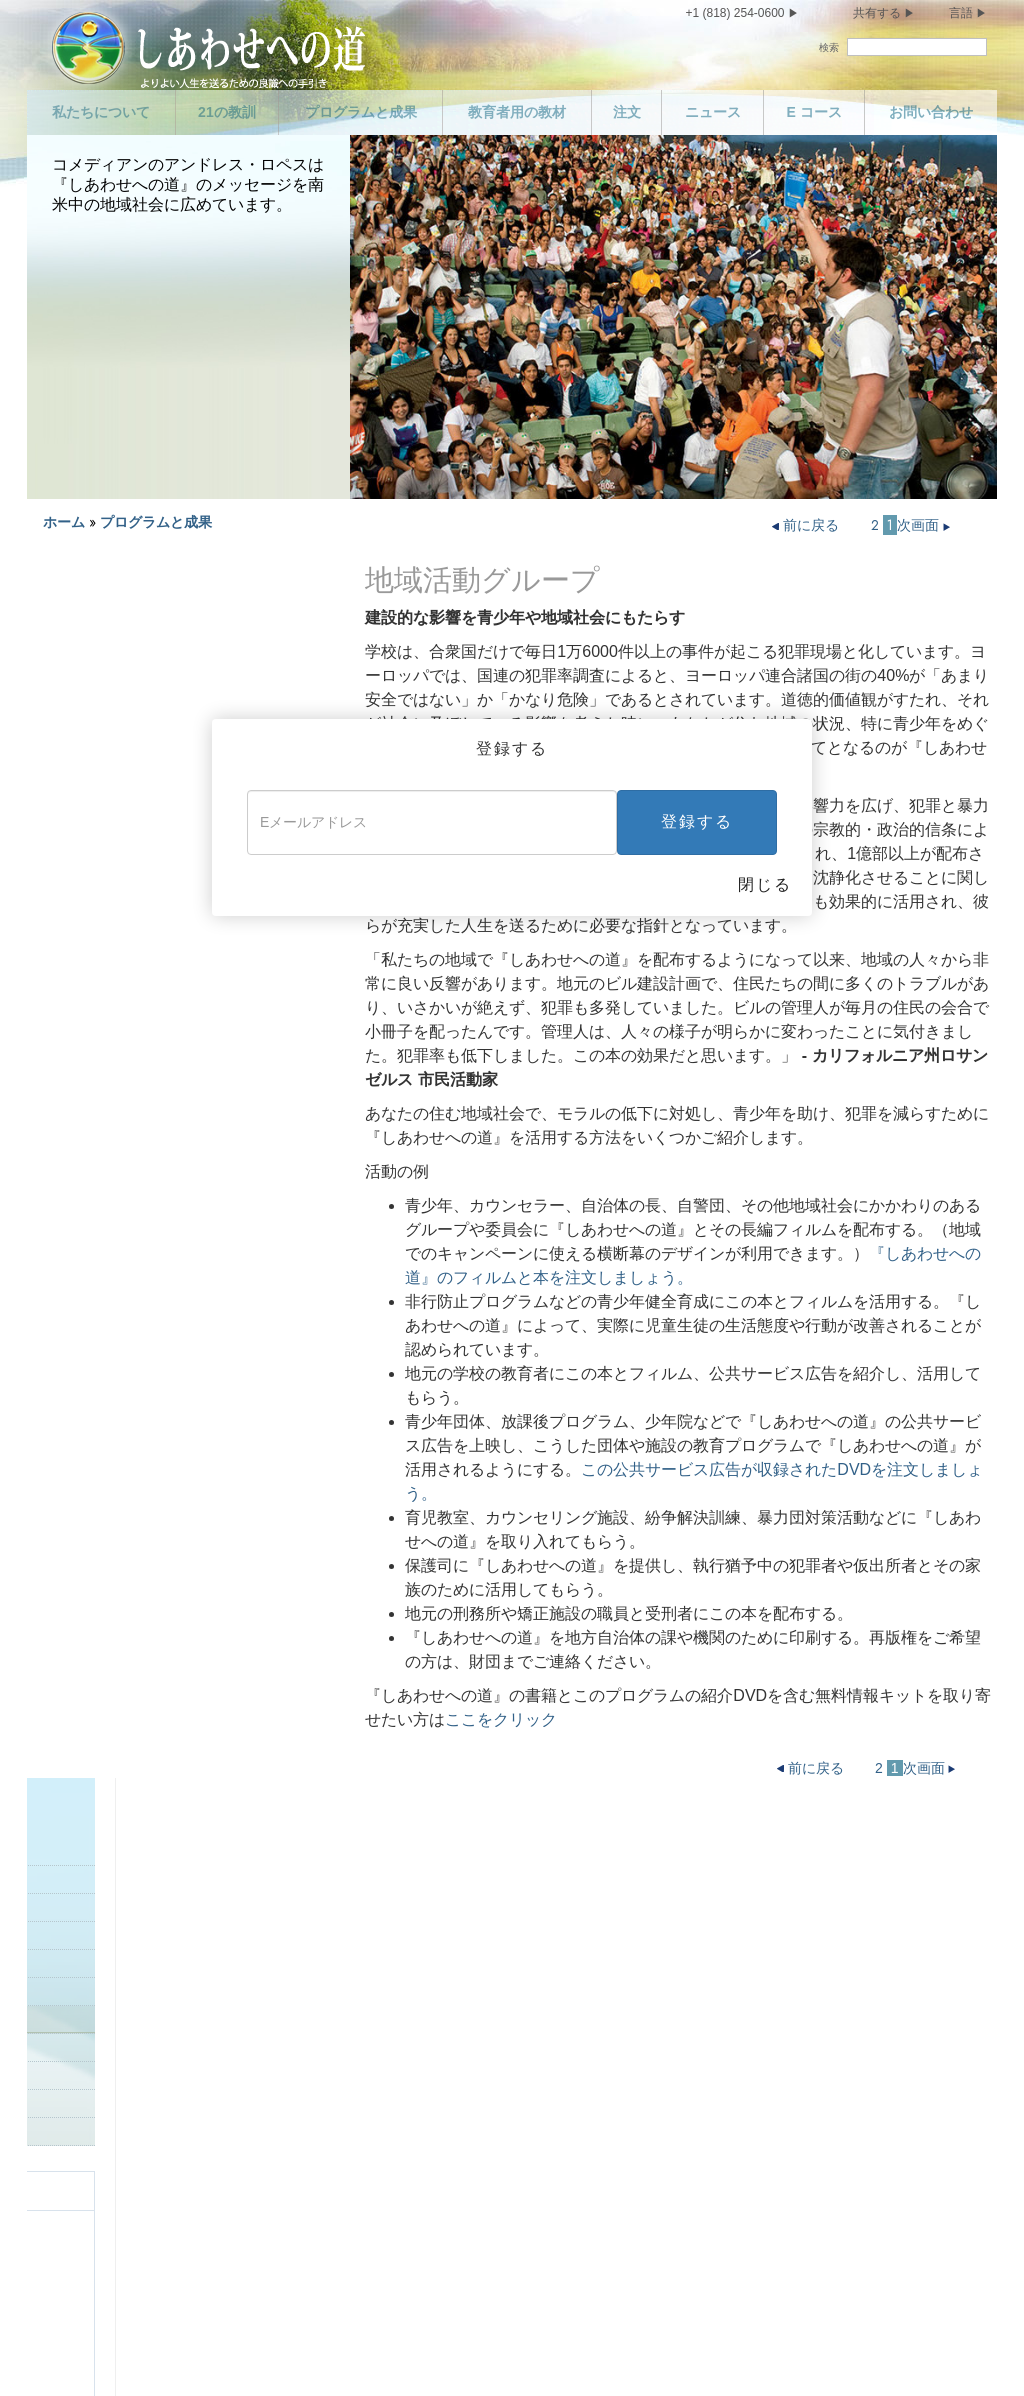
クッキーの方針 (500, 2352)
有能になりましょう (674, 1972)
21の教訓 (227, 112)
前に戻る (807, 525)
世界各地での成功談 (100, 916)
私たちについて (101, 112)
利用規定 (365, 2352)
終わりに (639, 2204)
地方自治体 (74, 776)
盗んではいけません (407, 2258)
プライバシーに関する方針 (258, 2352)
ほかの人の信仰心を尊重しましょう (723, 2007)
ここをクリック (501, 1719)
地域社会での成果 (114, 832)
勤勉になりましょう (674, 1937)
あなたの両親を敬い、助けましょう (456, 1902)
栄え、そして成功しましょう (702, 2169)
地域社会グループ (94, 804)
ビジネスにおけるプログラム (126, 664)
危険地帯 (68, 748)
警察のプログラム (94, 720)
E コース (814, 112)
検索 (829, 47)
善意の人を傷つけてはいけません (449, 2169)
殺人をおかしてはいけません (435, 2026)
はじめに (68, 636)
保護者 (61, 860)
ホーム (64, 522)
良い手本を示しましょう (113, 888)
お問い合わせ (931, 112)
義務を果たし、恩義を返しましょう (723, 1902)
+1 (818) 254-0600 (734, 13)
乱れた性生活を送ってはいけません (189, 2182)
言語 (961, 13)
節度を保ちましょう (140, 2147)
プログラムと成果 (361, 112)
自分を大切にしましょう (154, 2112)
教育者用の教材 (517, 112)
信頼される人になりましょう (702, 1867)
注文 (627, 112)
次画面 (926, 525)
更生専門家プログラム (107, 692)
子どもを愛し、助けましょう (435, 1867)
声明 (91, 1902)
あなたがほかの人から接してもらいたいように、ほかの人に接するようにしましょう (730, 2115)
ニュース (713, 112)
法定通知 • (428, 2352)
